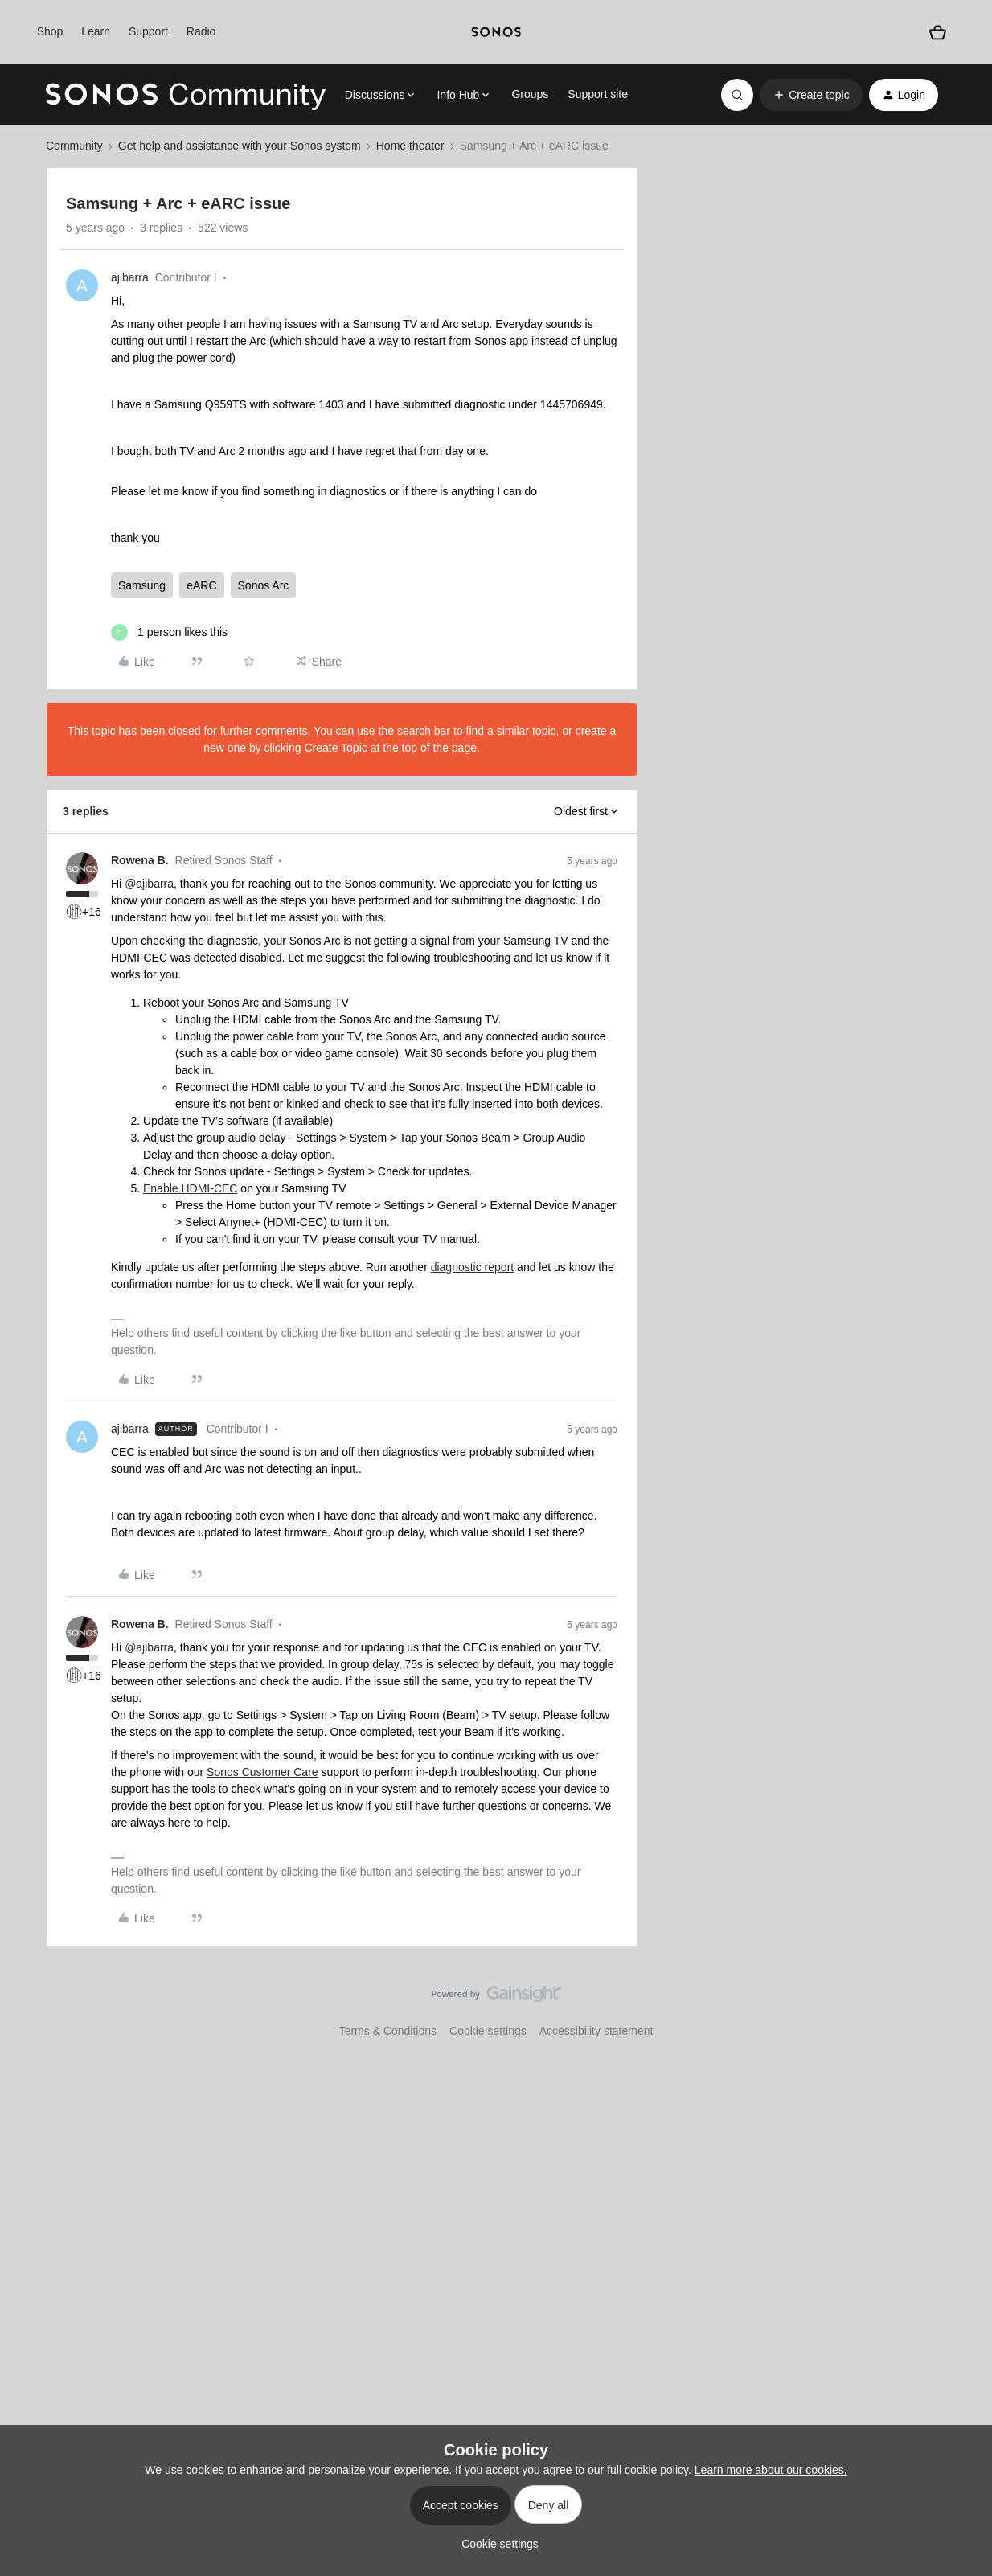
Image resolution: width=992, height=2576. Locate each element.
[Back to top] (960, 2007)
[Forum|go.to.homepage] (186, 95)
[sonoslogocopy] (496, 32)
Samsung (142, 585)
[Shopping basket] (937, 32)
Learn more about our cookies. (771, 2469)
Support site (598, 94)
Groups (529, 94)
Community (74, 145)
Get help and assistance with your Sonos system (239, 145)
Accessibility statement (596, 2030)
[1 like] (169, 632)
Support (148, 31)
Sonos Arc (263, 585)
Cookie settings (488, 2030)
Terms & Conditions (388, 2030)
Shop (50, 31)
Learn (95, 31)
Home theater (410, 145)
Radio (201, 31)
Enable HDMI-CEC (190, 1188)
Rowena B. (140, 860)
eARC (201, 585)
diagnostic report (472, 1267)
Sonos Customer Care (262, 1772)
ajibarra (130, 277)
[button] (811, 95)
